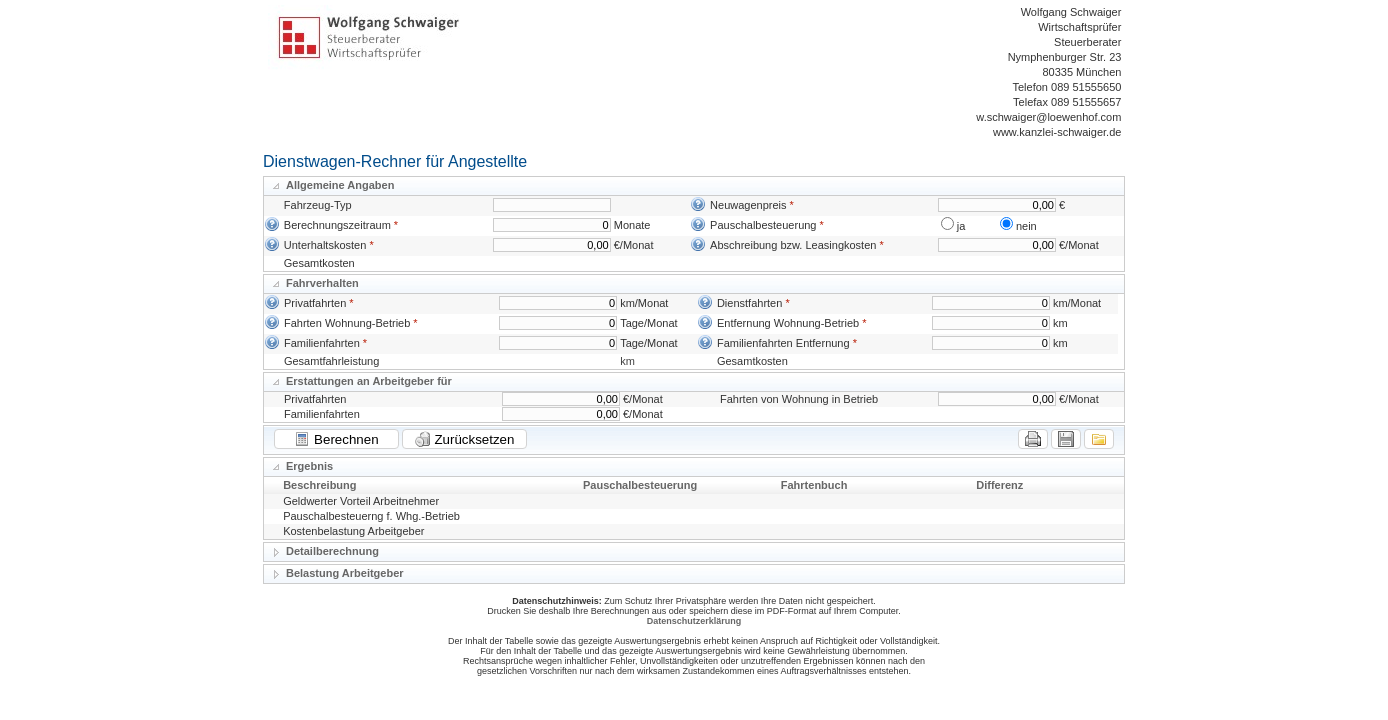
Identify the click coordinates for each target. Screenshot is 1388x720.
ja (961, 226)
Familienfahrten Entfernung (783, 343)
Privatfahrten (315, 303)
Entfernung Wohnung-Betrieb (788, 323)
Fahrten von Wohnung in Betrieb (799, 399)
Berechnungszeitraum (337, 225)
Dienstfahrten (749, 303)
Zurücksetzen (465, 439)
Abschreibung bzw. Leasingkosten (793, 245)
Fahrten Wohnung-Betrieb (347, 323)
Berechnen (336, 439)
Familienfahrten (322, 343)
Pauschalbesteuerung (763, 225)
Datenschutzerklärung (694, 621)
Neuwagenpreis (748, 205)
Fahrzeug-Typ (318, 205)
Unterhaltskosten (325, 245)
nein (1026, 226)
